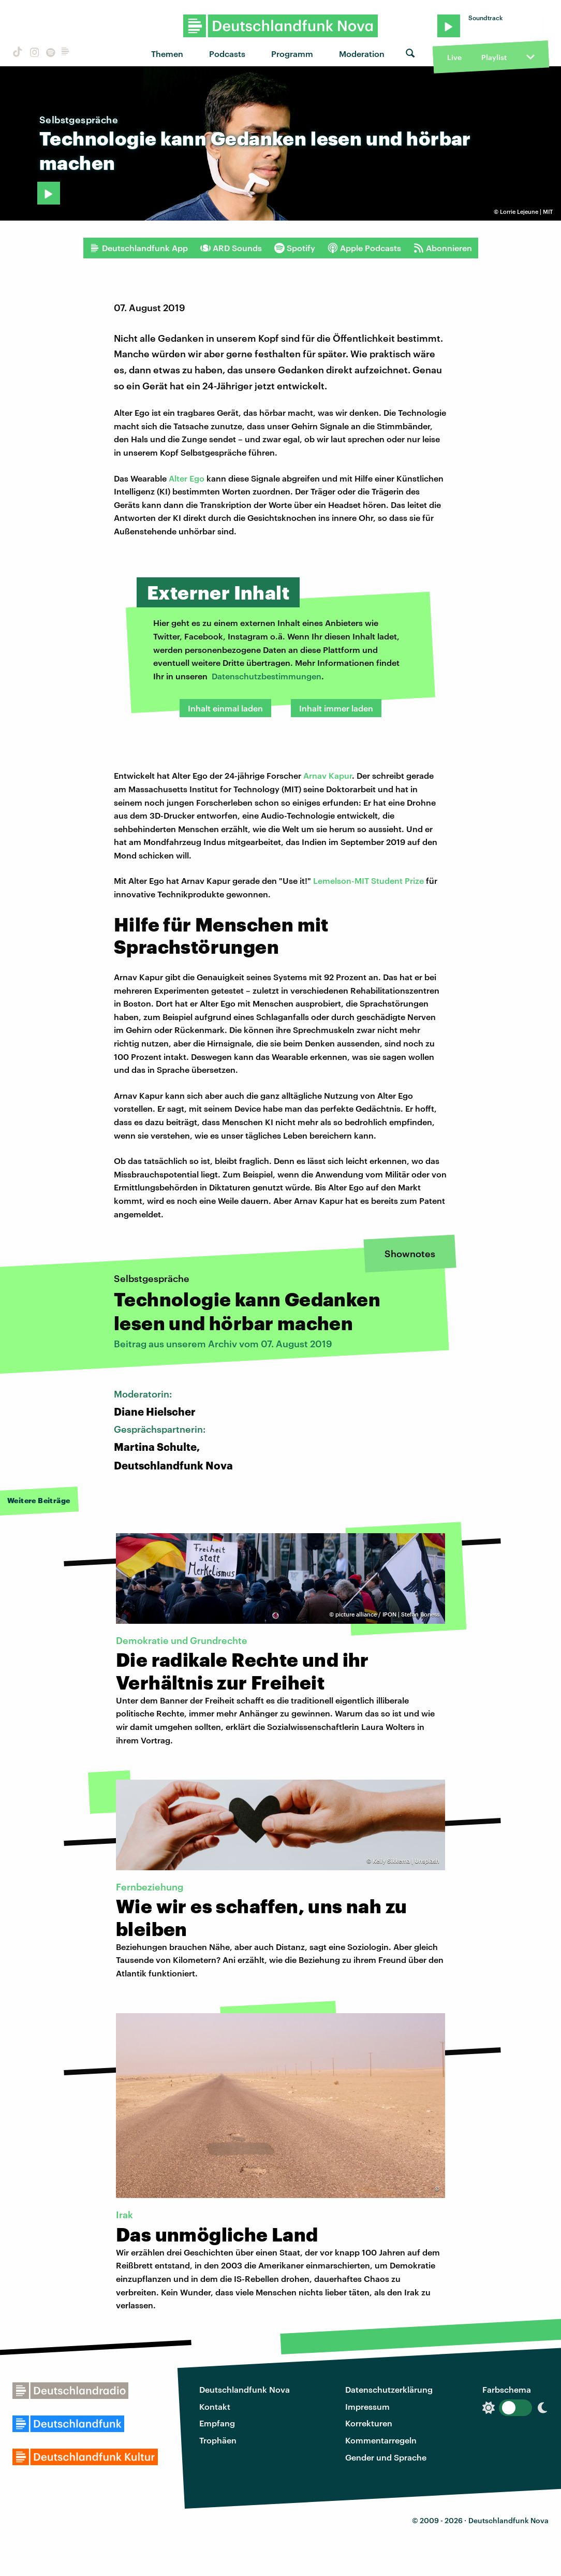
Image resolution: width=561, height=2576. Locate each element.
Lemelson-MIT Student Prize (368, 880)
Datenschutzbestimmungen (266, 676)
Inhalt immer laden (336, 708)
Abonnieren (443, 248)
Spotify (294, 248)
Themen (167, 54)
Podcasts (227, 54)
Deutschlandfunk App (139, 248)
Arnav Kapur (327, 775)
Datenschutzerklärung (389, 2389)
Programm (292, 54)
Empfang (217, 2423)
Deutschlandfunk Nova (244, 2389)
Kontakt (214, 2406)
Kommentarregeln (381, 2440)
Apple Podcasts (364, 248)
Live (454, 57)
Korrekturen (368, 2423)
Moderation (362, 54)
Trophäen (218, 2440)
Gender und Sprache (385, 2457)
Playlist (494, 57)
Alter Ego (186, 478)
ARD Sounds (231, 248)
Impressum (367, 2406)
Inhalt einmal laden (225, 708)
